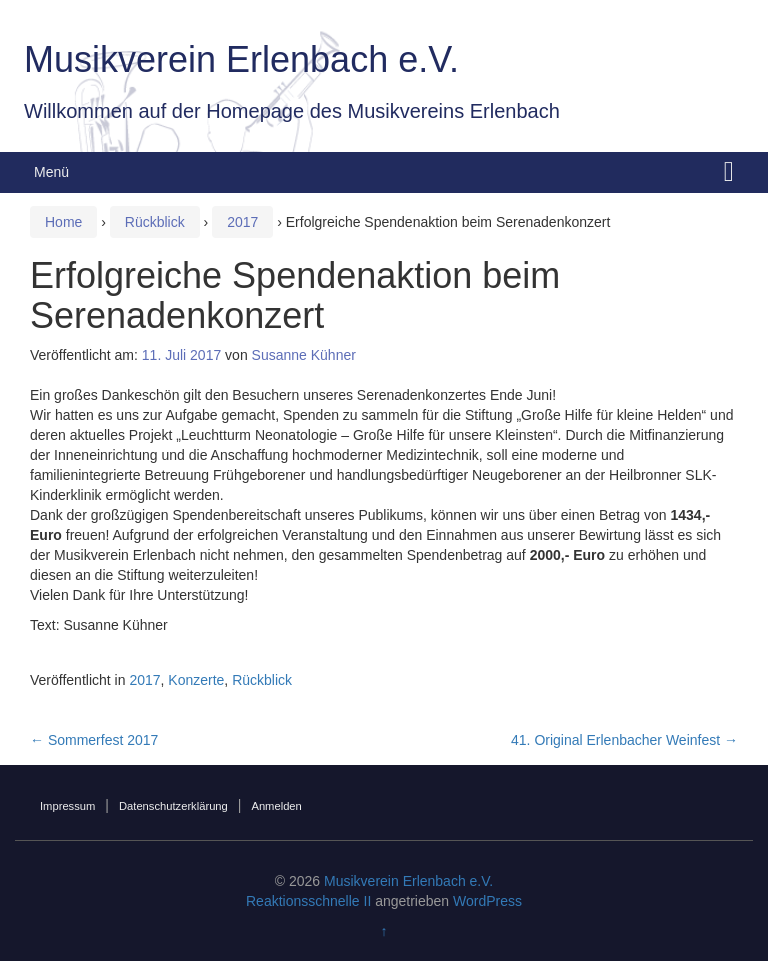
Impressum (67, 806)
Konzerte (196, 680)
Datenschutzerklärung (173, 806)
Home (63, 222)
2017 (242, 222)
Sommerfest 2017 (94, 740)
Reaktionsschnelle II (308, 901)
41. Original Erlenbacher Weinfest (624, 740)
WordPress (487, 901)
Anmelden (276, 806)
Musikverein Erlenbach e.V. (241, 59)
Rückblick (155, 222)
